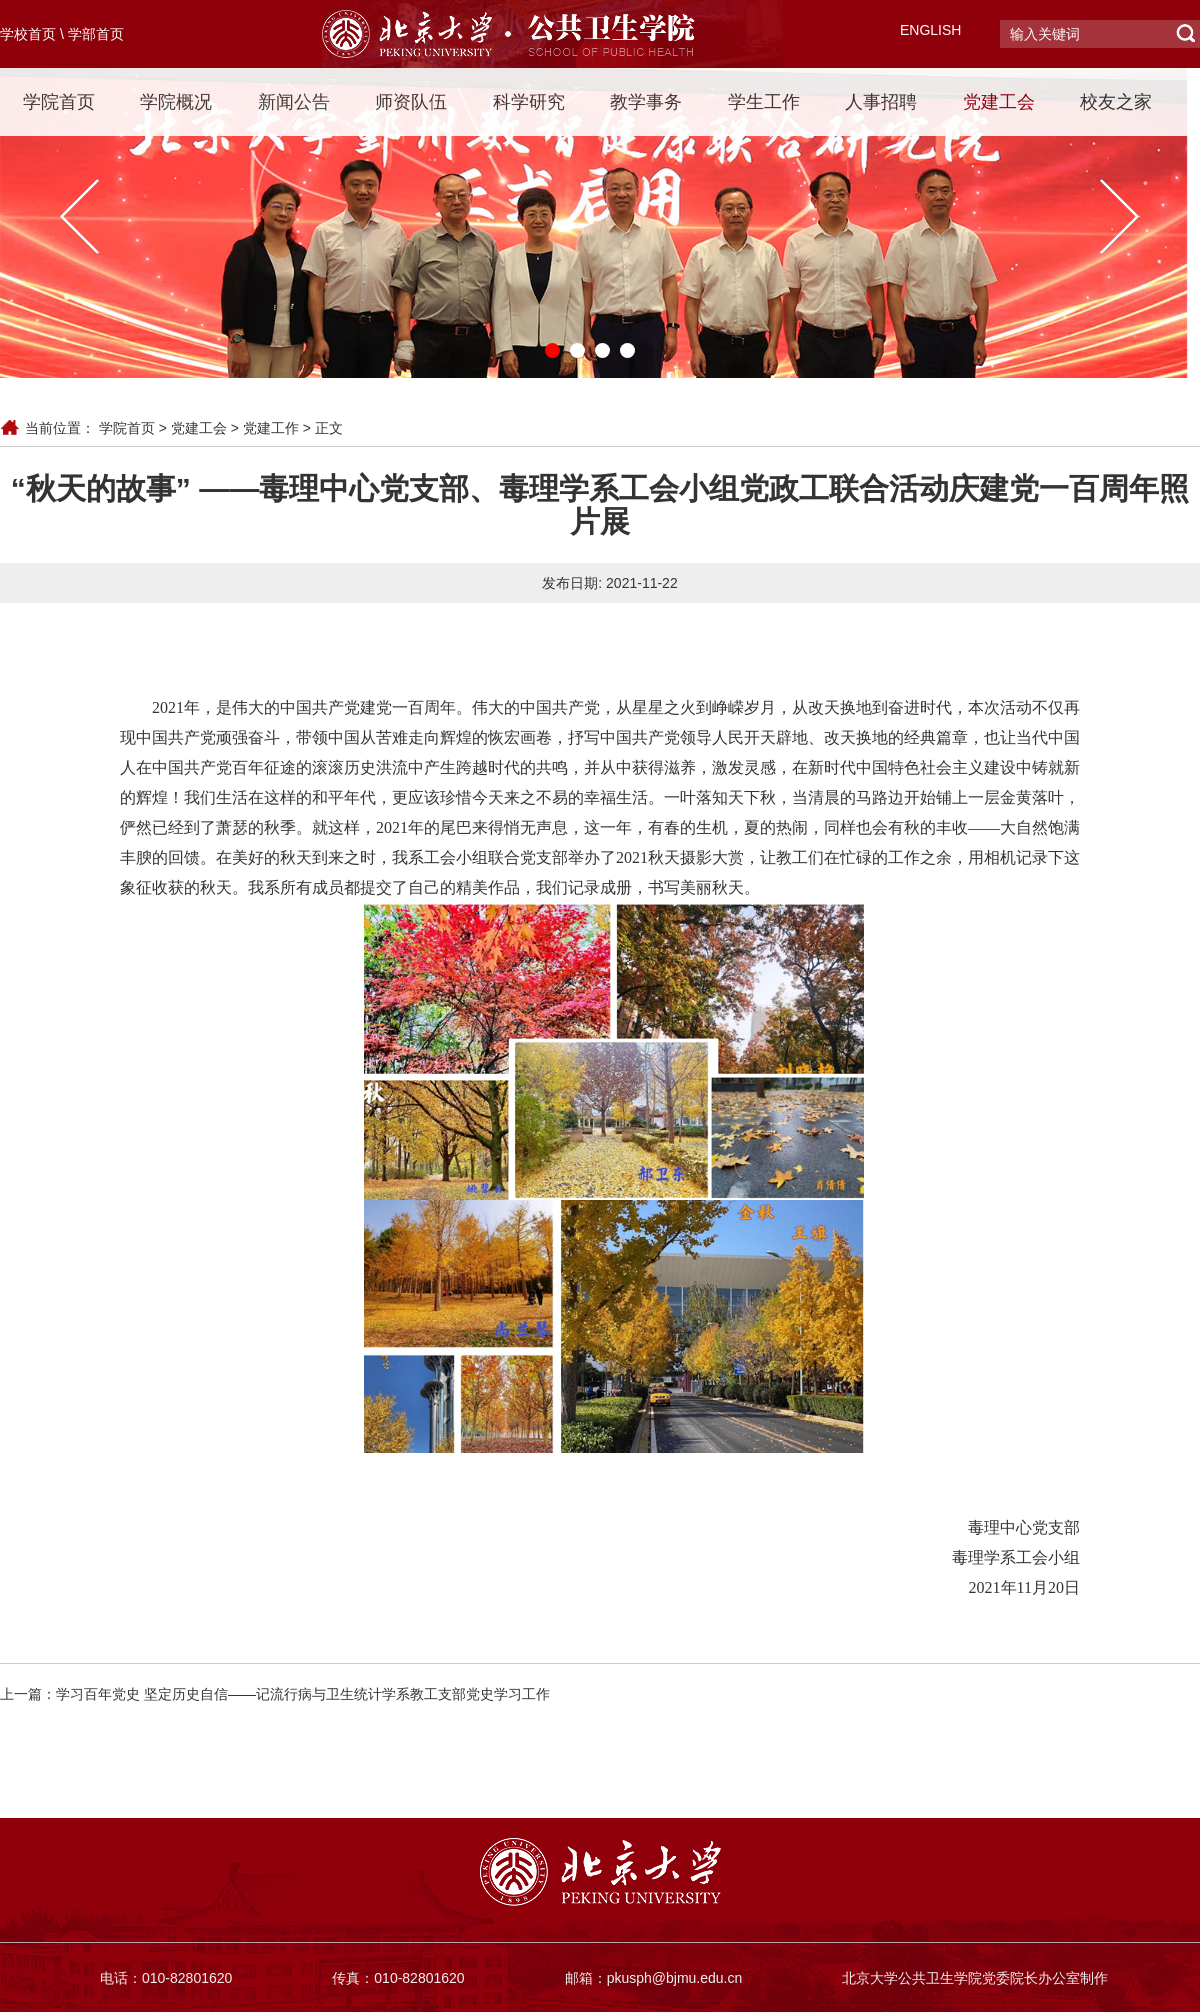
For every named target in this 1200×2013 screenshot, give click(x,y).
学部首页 (96, 34)
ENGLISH (930, 30)
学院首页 (59, 102)
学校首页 (28, 34)
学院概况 (176, 102)
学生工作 (764, 102)
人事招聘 (881, 102)
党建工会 (999, 102)
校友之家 (1116, 102)
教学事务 (646, 102)
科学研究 (529, 102)
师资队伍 (411, 102)
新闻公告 (294, 102)
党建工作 (271, 428)
